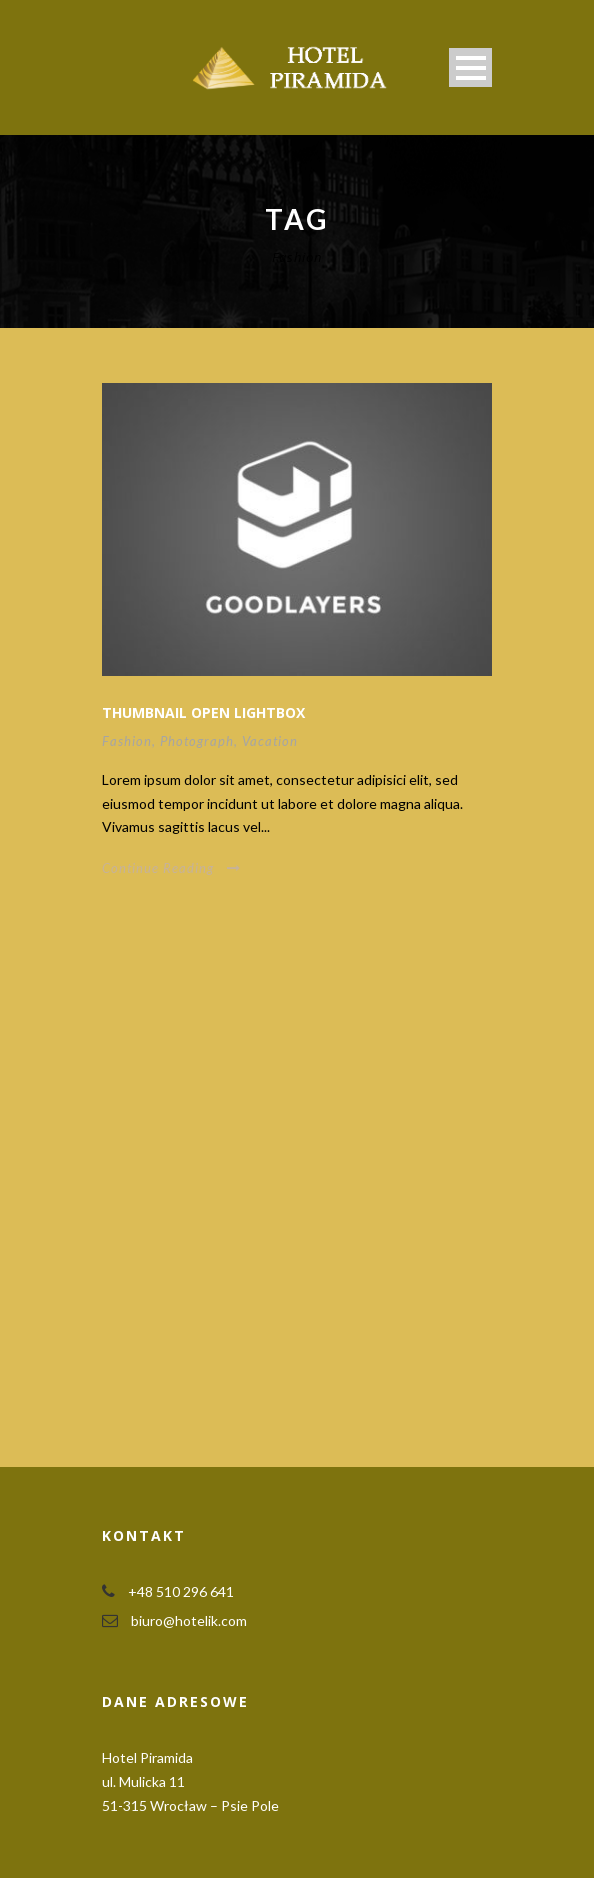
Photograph (197, 741)
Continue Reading (171, 868)
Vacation (270, 741)
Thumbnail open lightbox (203, 712)
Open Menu (470, 67)
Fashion (127, 741)
